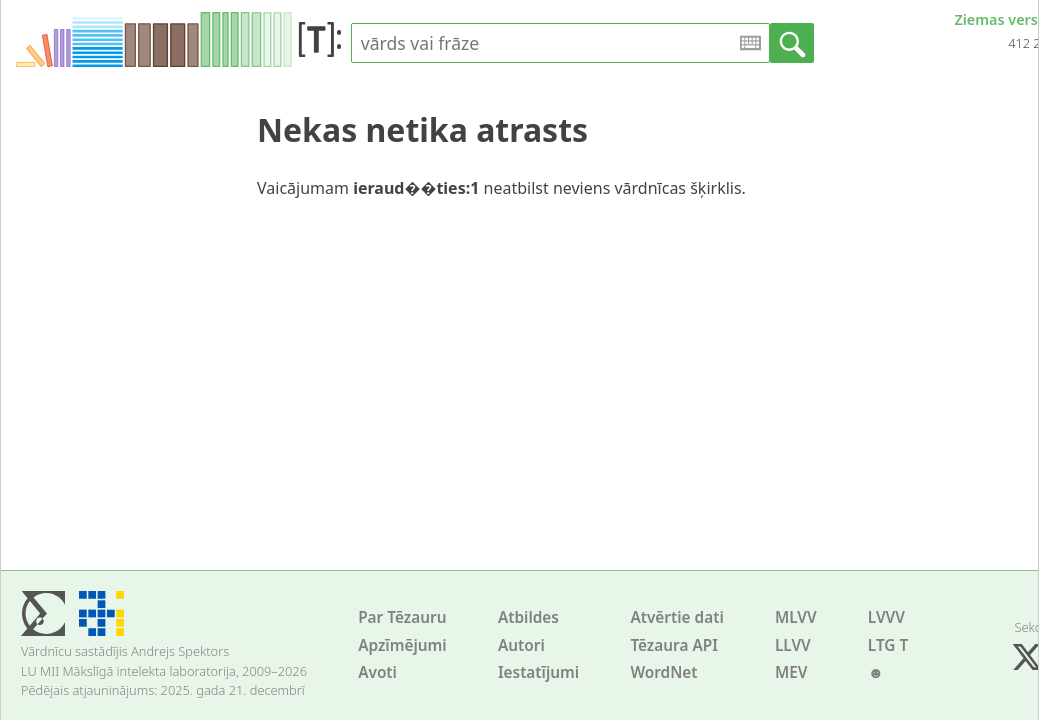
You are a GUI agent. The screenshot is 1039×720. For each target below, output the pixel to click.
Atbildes (528, 617)
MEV (791, 672)
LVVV (886, 617)
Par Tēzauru (402, 617)
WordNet (663, 672)
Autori (521, 645)
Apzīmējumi (402, 645)
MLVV (796, 617)
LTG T (888, 645)
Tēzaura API (674, 645)
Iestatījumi (538, 672)
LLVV (793, 645)
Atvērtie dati (676, 617)
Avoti (377, 672)
